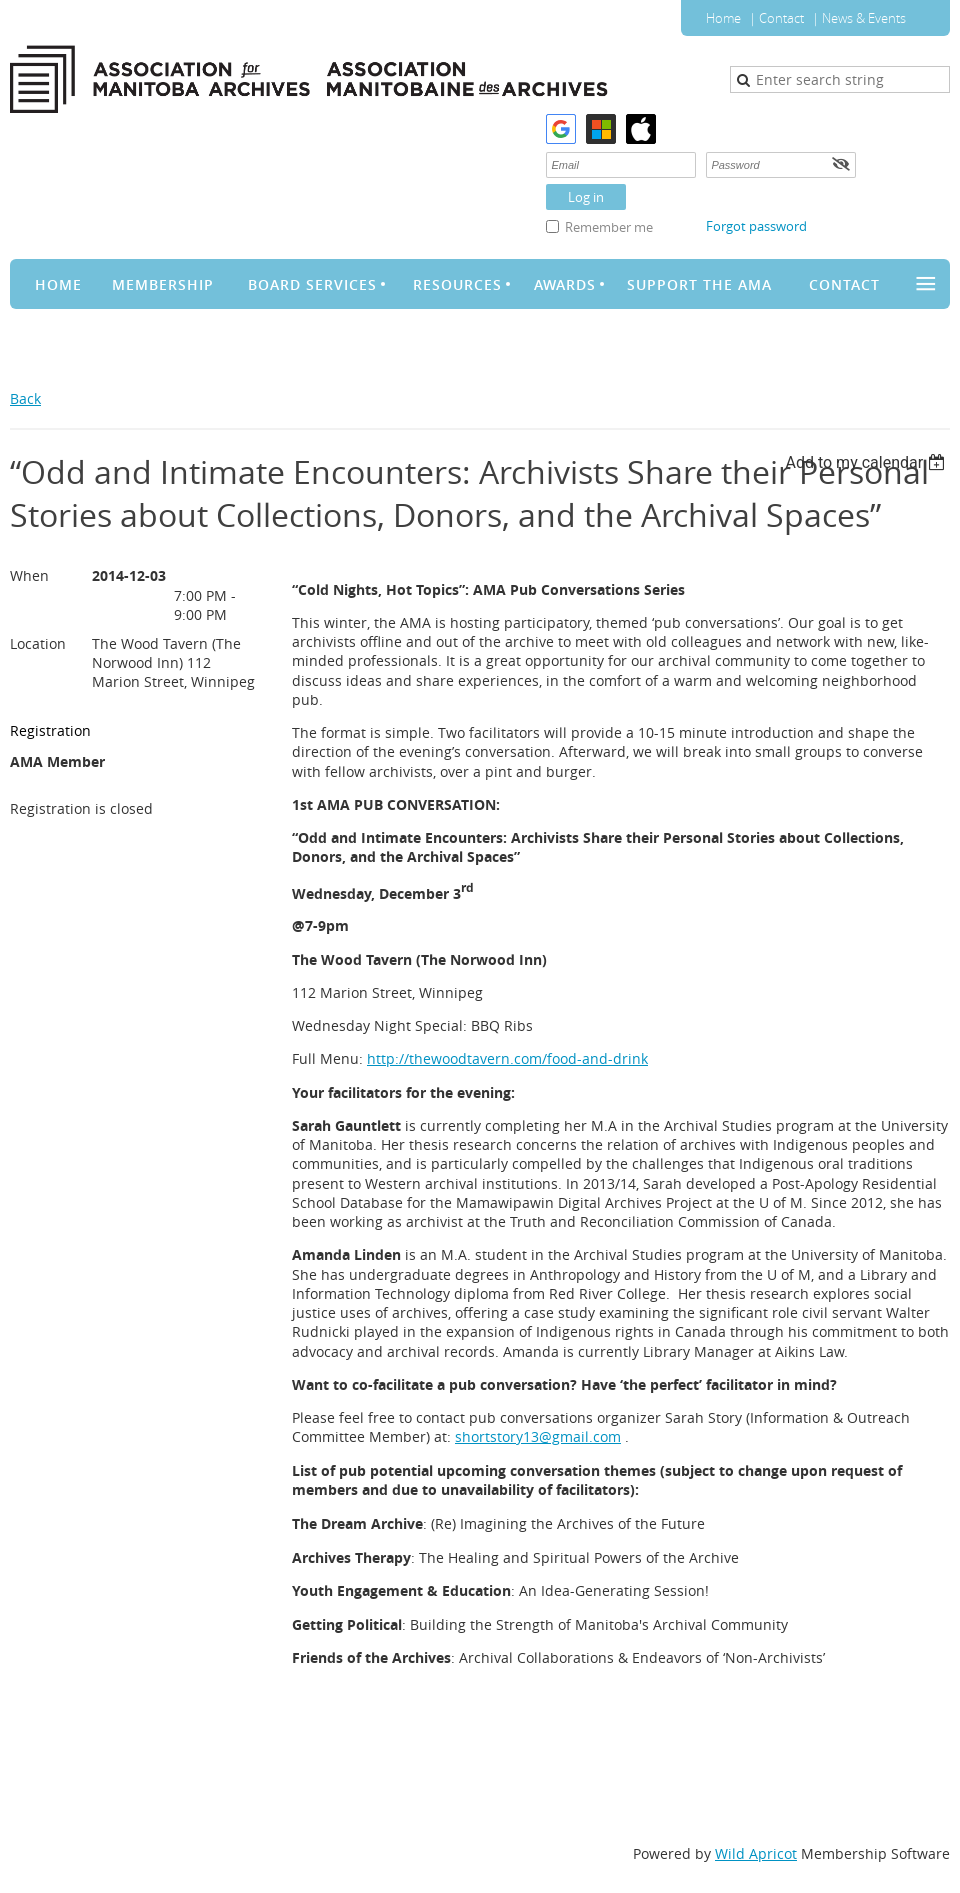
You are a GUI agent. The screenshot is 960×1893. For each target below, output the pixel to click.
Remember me (609, 227)
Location (38, 643)
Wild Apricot (756, 1853)
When (29, 575)
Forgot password (756, 226)
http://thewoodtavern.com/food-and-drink (507, 1058)
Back (25, 398)
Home (723, 18)
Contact (781, 18)
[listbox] (867, 462)
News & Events (864, 18)
